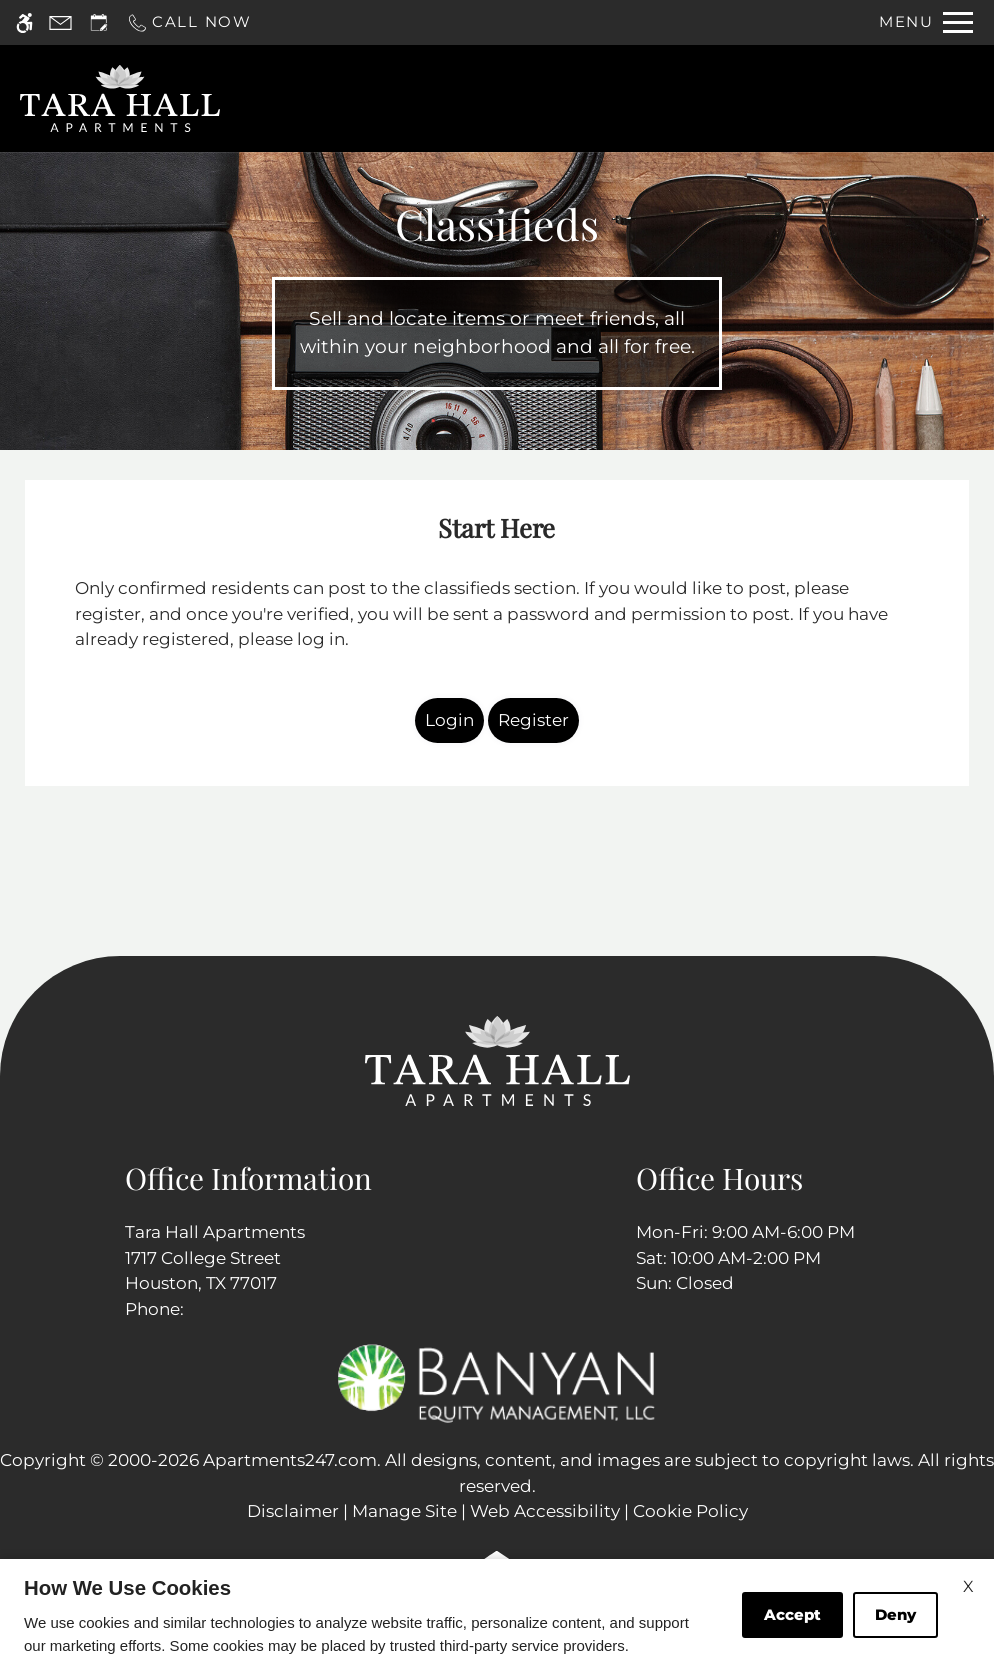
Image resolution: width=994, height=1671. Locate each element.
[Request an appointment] (99, 22)
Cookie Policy (690, 1511)
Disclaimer (293, 1511)
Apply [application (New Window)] (587, 98)
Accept (792, 1614)
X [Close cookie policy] (968, 1586)
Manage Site (404, 1511)
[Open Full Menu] (926, 22)
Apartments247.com (290, 1460)
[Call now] (189, 22)
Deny (895, 1614)
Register (533, 720)
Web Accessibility (545, 1511)
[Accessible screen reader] (24, 22)
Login (449, 720)
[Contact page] (60, 22)
